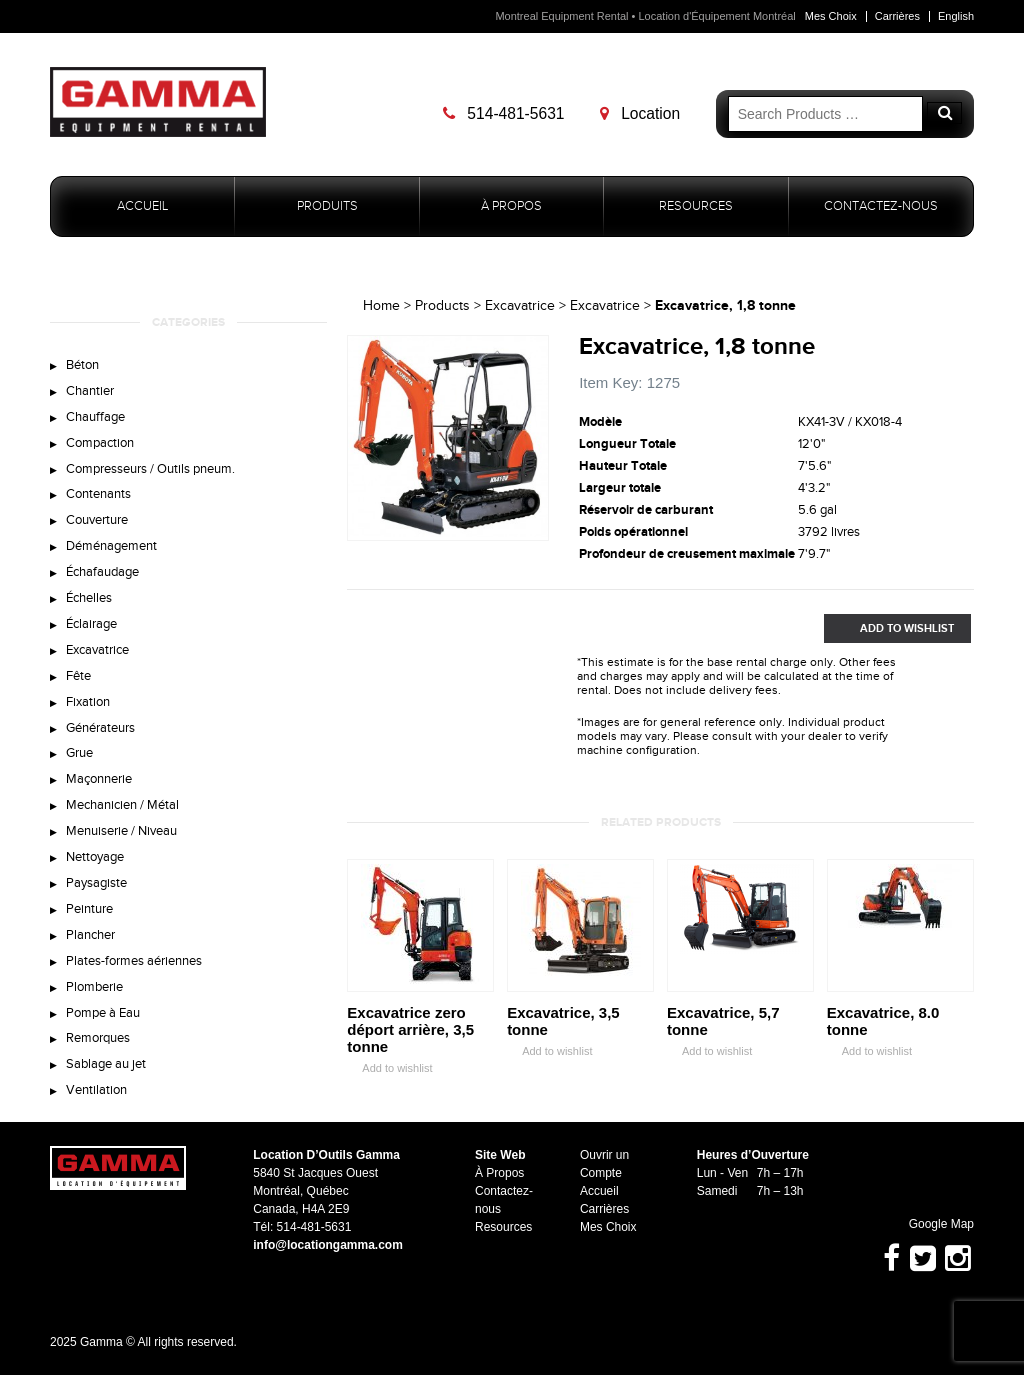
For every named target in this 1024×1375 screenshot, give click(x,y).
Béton (82, 365)
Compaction (100, 443)
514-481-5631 (503, 113)
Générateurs (100, 728)
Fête (78, 676)
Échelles (89, 598)
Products (442, 306)
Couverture (97, 520)
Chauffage (95, 417)
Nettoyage (95, 857)
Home (381, 306)
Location (640, 113)
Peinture (89, 909)
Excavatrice (97, 650)
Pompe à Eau (103, 1013)
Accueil (142, 206)
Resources (696, 206)
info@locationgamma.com (328, 1245)
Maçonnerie (99, 779)
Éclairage (91, 624)
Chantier (90, 391)
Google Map (932, 1224)
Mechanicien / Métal (122, 805)
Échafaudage (102, 572)
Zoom (533, 526)
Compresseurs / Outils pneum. (150, 469)
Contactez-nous (881, 206)
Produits (327, 206)
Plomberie (94, 987)
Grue (79, 754)
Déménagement (111, 546)
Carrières (897, 16)
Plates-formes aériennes (134, 961)
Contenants (98, 494)
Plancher (90, 935)
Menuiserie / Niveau (121, 831)
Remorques (98, 1038)
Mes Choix (831, 16)
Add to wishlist (389, 1068)
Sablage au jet (106, 1064)
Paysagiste (96, 883)
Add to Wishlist (889, 628)
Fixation (88, 702)
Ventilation (96, 1090)
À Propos (511, 206)
